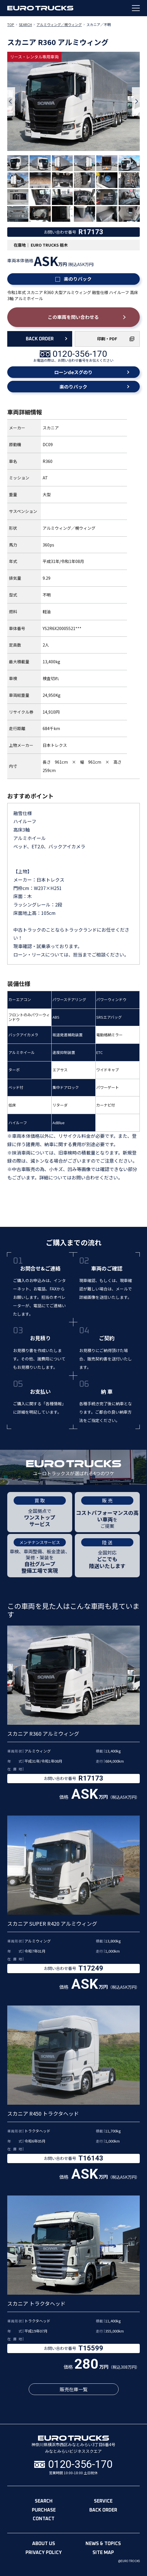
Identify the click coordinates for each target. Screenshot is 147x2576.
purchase (44, 2510)
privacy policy (44, 2552)
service (103, 2501)
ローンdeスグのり (73, 372)
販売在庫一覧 (74, 2389)
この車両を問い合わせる (73, 316)
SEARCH (25, 24)
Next (136, 101)
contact (44, 2518)
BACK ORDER (40, 339)
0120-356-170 (79, 354)
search (43, 2501)
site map (103, 2552)
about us (43, 2543)
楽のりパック (73, 278)
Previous (11, 101)
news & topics (103, 2543)
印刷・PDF (107, 338)
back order (103, 2510)
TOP (10, 24)
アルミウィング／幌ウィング (59, 24)
